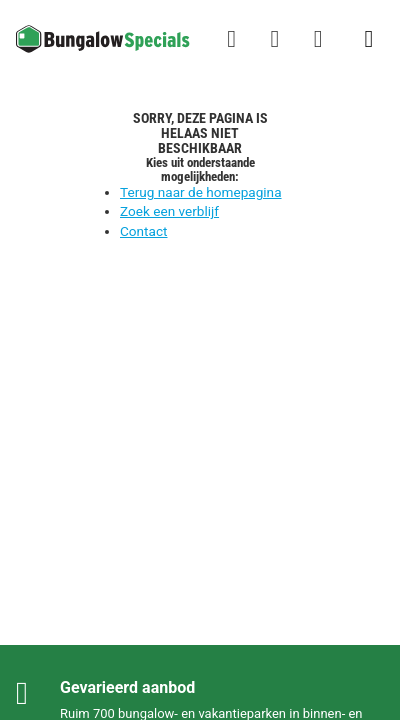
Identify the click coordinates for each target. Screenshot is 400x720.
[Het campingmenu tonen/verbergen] (369, 39)
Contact (144, 231)
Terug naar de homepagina (201, 192)
